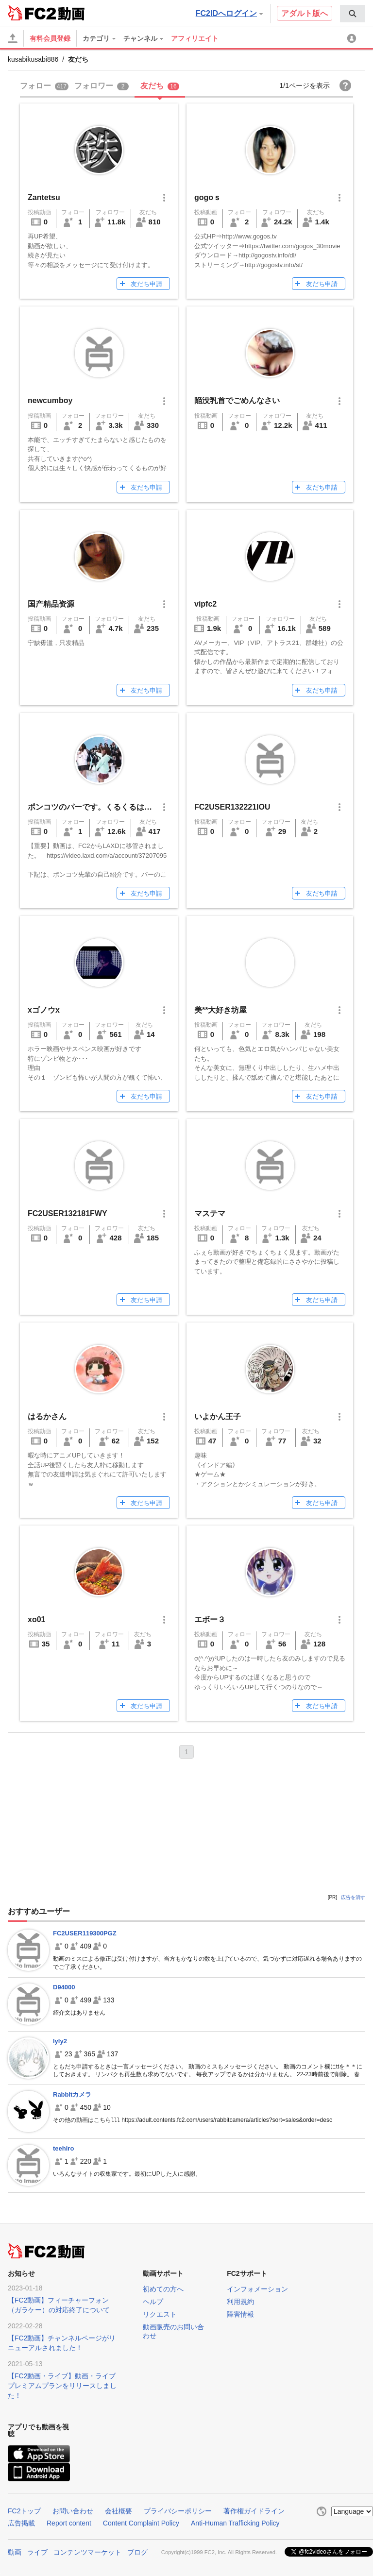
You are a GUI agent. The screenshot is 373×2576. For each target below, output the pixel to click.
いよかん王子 (217, 1416)
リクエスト (160, 2314)
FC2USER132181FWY (67, 1213)
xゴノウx (44, 1010)
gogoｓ (207, 197)
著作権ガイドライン (254, 2511)
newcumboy (50, 400)
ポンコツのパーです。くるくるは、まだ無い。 (109, 807)
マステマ (209, 1213)
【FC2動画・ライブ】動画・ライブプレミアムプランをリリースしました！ (62, 2385)
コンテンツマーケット (87, 2552)
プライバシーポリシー (178, 2511)
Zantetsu (44, 197)
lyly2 (60, 2041)
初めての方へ (163, 2289)
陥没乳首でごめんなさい (237, 400)
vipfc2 (205, 604)
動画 (14, 2552)
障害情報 (240, 2314)
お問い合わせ (72, 2511)
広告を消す (353, 1897)
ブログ (137, 2552)
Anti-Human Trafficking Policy (235, 2523)
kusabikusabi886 (33, 59)
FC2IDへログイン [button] (229, 13)
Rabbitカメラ (72, 2094)
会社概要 (118, 2511)
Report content (69, 2523)
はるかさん (47, 1416)
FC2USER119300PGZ (85, 1933)
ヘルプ (153, 2301)
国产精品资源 (51, 604)
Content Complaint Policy (141, 2523)
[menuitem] (352, 13)
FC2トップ (24, 2511)
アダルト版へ (304, 13)
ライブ (37, 2552)
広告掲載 (21, 2523)
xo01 (36, 1619)
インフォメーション (257, 2289)
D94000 (64, 1987)
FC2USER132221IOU (232, 807)
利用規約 (240, 2301)
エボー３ (209, 1619)
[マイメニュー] (353, 38)
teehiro (63, 2148)
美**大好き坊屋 (220, 1010)
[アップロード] (12, 38)
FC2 (32, 12)
